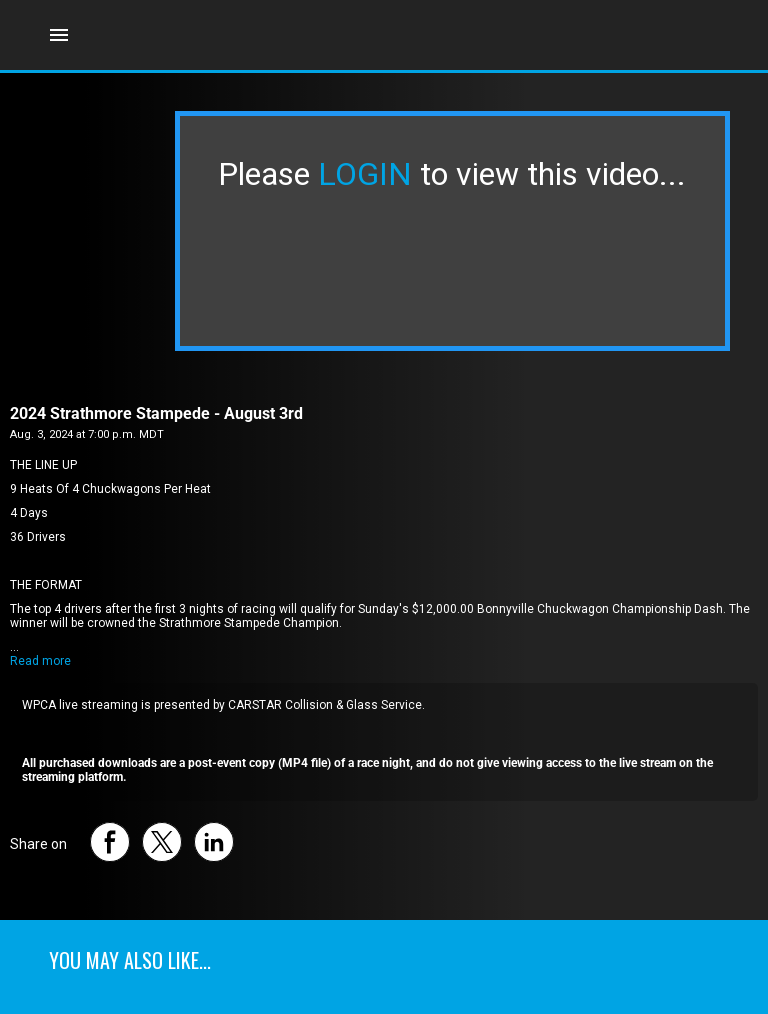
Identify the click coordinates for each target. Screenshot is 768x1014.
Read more (40, 661)
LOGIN (365, 174)
